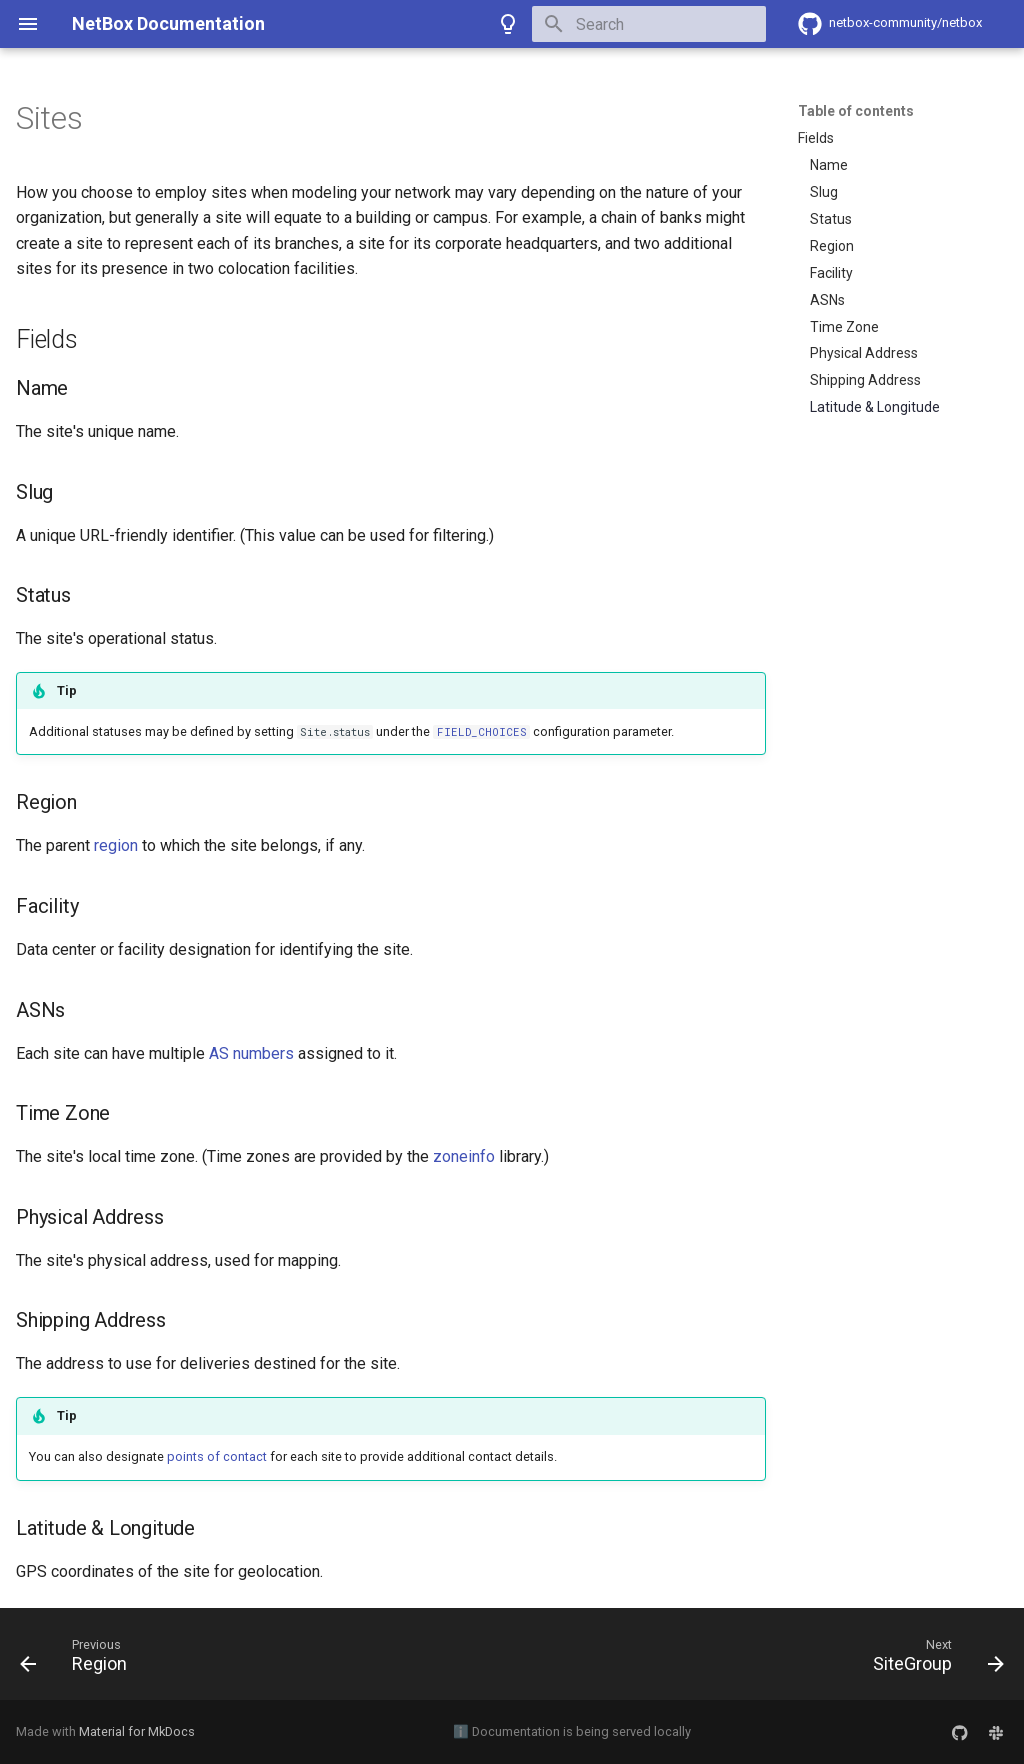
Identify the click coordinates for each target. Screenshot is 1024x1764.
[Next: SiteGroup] (933, 1660)
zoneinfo (464, 1156)
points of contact (217, 1456)
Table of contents (856, 111)
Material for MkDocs (137, 1731)
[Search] (649, 24)
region (116, 845)
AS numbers (251, 1053)
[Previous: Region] (79, 1660)
